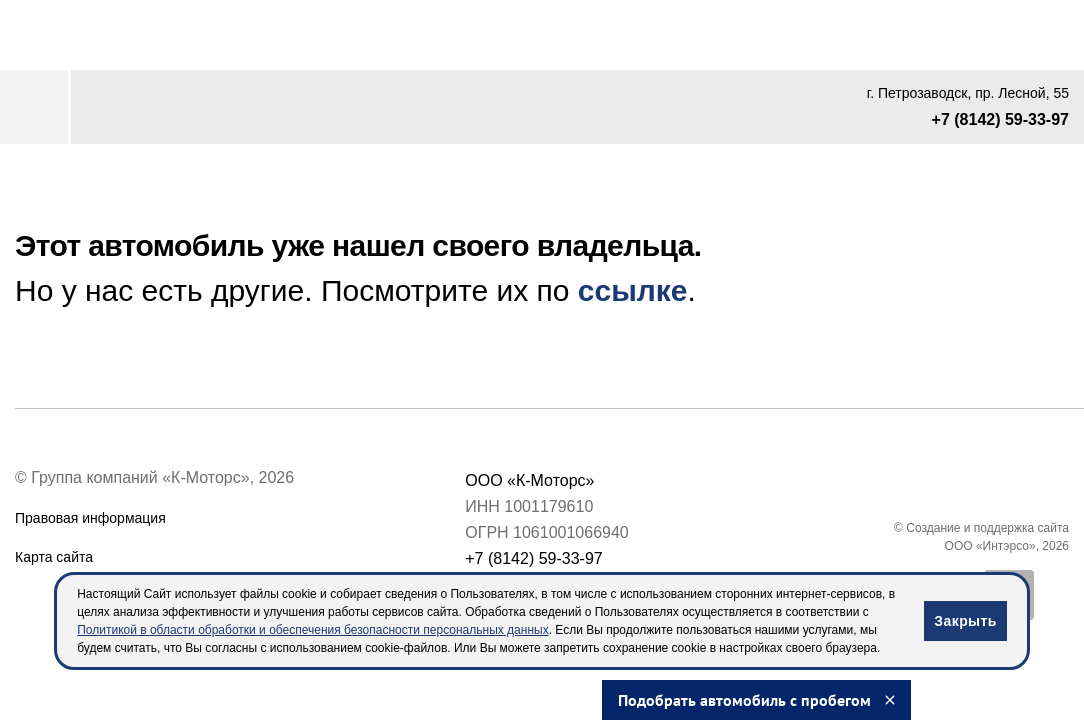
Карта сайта (54, 557)
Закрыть (965, 621)
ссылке (633, 290)
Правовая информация (90, 518)
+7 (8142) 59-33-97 (1000, 119)
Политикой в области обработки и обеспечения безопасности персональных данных (312, 630)
